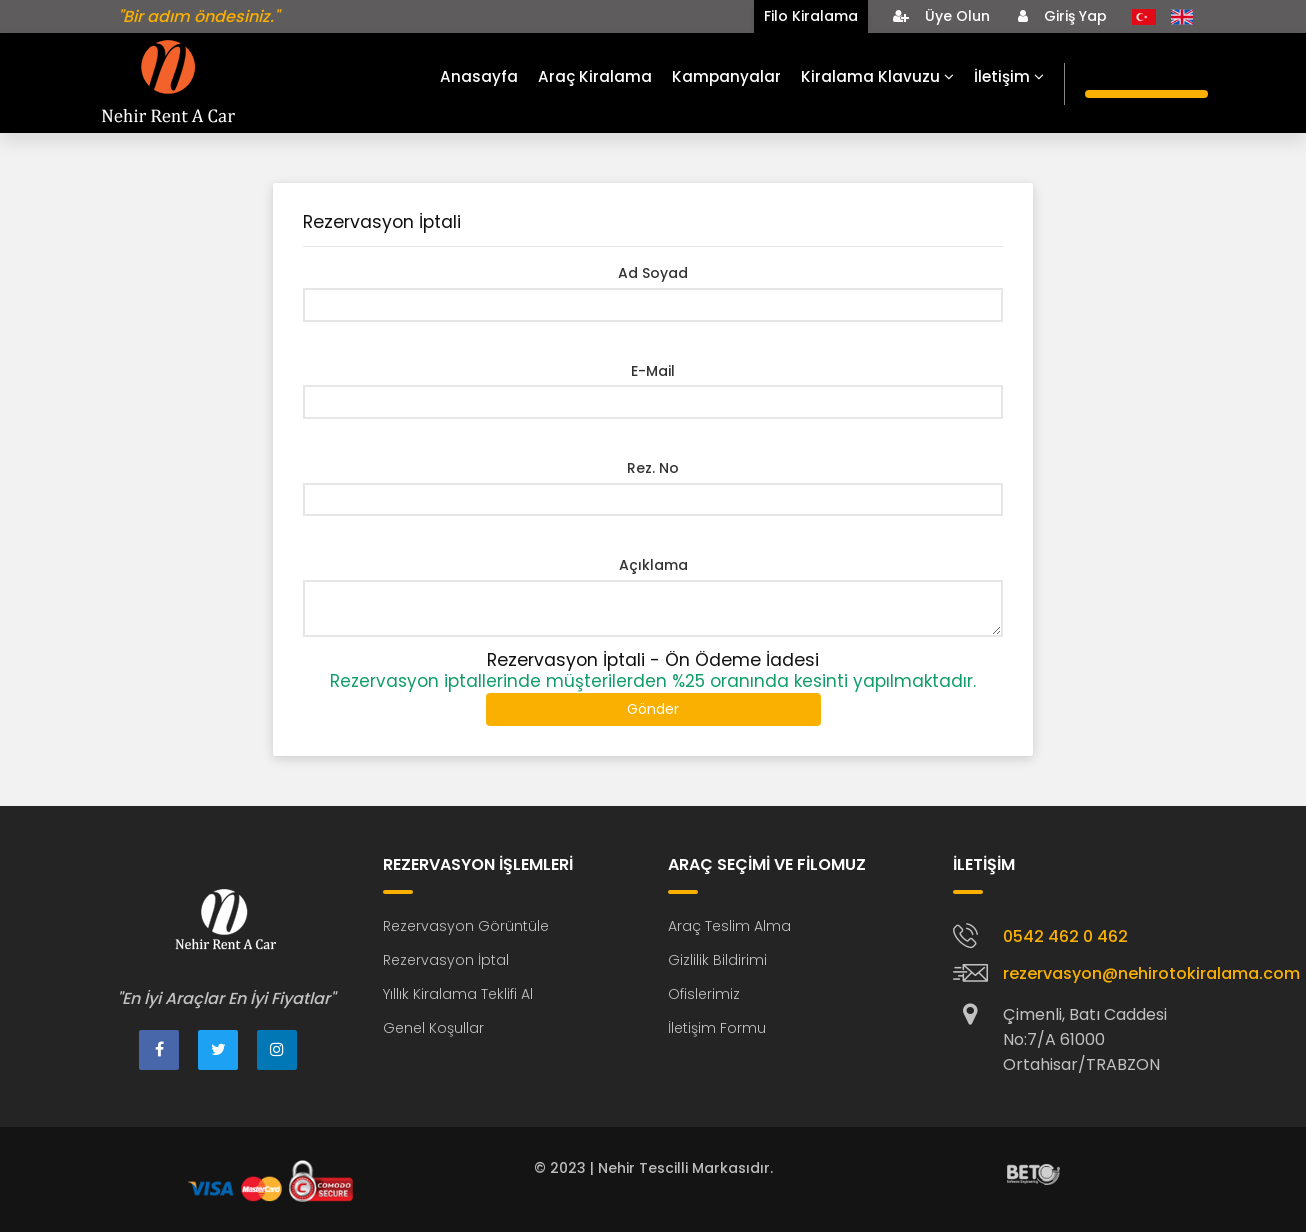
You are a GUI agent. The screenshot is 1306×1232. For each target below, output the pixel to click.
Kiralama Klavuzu (877, 76)
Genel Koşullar (433, 1028)
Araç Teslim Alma (729, 926)
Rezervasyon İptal (446, 960)
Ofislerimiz (704, 994)
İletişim (1009, 76)
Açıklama (653, 565)
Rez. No (653, 468)
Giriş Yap (1062, 16)
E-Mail (653, 371)
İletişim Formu (717, 1028)
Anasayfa (479, 76)
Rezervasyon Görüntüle (466, 926)
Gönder (653, 709)
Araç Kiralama (595, 76)
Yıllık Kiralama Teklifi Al (458, 994)
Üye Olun (941, 16)
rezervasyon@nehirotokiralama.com (1151, 973)
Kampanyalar (726, 76)
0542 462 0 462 (1065, 936)
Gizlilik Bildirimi (717, 960)
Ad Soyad (653, 273)
